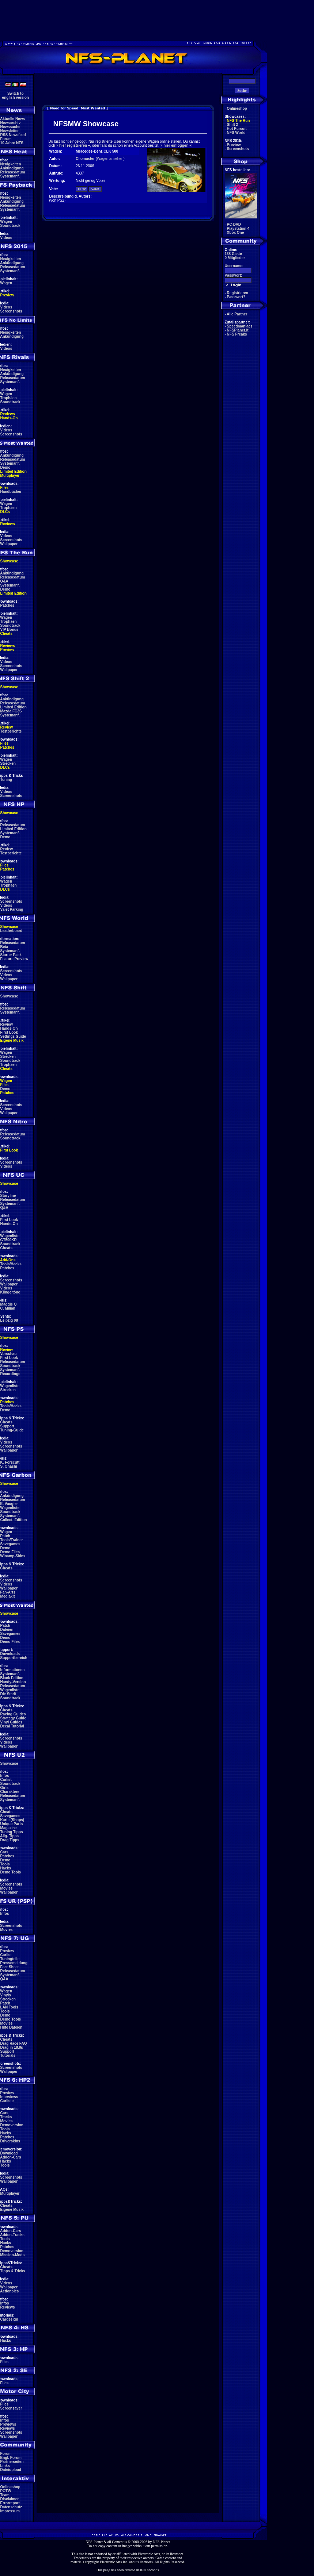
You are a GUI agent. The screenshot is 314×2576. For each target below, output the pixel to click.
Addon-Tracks (12, 2235)
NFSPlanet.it (238, 330)
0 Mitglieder (235, 258)
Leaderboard (11, 931)
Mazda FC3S (11, 711)
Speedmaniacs (240, 326)
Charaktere (9, 1792)
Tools (5, 1864)
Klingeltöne (10, 1292)
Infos (4, 1776)
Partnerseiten (12, 2462)
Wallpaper (9, 544)
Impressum (10, 2511)
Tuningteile (10, 1959)
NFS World (236, 133)
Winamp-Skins (13, 1556)
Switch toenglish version (15, 95)
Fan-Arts (7, 1592)
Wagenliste (9, 1236)
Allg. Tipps (9, 1836)
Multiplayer (10, 475)
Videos (6, 238)
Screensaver (11, 2408)
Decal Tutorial (12, 1726)
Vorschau (8, 1354)
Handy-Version (13, 1682)
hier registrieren (73, 145)
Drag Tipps (9, 1840)
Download (9, 2153)
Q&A (4, 581)
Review (6, 727)
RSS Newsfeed (13, 135)
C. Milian (7, 1308)
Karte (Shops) (12, 1820)
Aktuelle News (12, 119)
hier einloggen (175, 145)
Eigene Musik (12, 1040)
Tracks (6, 2117)
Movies (6, 1888)
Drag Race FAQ (13, 2043)
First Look (9, 1032)
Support (7, 1426)
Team (5, 2495)
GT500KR (8, 1240)
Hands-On (9, 418)
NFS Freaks (237, 334)
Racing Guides (13, 1714)
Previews (8, 2424)
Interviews (9, 2097)
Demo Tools (10, 1872)
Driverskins (10, 2141)
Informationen (12, 1670)
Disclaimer (9, 2499)
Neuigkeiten (10, 164)
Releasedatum (12, 172)
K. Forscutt (10, 1462)
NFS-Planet (161, 2542)
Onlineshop (10, 2487)
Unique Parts (11, 1824)
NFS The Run (238, 121)
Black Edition (11, 1678)
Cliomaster (85, 159)
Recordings (10, 1374)
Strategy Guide (13, 1718)
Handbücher (11, 492)
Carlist (6, 1780)
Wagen (6, 222)
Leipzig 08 (9, 1320)
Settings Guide (13, 1036)
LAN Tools (9, 2007)
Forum (6, 139)
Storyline (8, 1196)
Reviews (7, 414)
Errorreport (10, 2503)
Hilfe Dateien (11, 2027)
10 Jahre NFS (11, 143)
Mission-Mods (12, 2255)
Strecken (8, 763)
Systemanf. (10, 176)
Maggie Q (8, 1304)
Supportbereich (13, 1658)
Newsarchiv (10, 123)
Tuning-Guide (12, 1430)
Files (4, 488)
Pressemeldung (13, 1963)
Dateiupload (10, 2470)
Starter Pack (11, 955)
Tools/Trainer (11, 1540)
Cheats (6, 634)
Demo (5, 467)
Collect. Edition (13, 1520)
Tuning (6, 780)
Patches (7, 605)
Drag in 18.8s (11, 2047)
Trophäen (8, 398)
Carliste (7, 2101)
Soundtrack (10, 226)
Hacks (5, 1868)
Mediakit (7, 1596)
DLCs (5, 512)
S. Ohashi (8, 1466)
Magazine (8, 1828)
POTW (5, 2491)
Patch (5, 1536)
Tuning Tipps (11, 1832)
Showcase (9, 996)
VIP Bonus (9, 630)
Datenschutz (11, 2507)
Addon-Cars (10, 2157)
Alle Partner (237, 314)
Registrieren (237, 293)
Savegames (10, 1544)
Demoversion (11, 2125)
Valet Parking (11, 909)
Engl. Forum (11, 2458)
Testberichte (11, 731)
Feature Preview (14, 959)
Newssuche (10, 127)
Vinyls (5, 1995)
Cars (4, 1852)
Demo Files (10, 1552)
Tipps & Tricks (12, 2271)
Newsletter (9, 131)
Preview (7, 295)
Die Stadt (8, 1694)
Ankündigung (11, 168)
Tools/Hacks (11, 1264)
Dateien (7, 1630)
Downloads (10, 1654)
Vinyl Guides (11, 1722)
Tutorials (7, 2055)
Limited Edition (13, 471)
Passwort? (236, 297)
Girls (4, 1788)
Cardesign (9, 2319)
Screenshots (11, 311)
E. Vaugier (9, 1504)
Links (5, 2466)
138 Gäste (233, 254)
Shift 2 (232, 125)
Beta (4, 947)
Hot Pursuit (237, 129)
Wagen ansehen (110, 159)
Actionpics (9, 2291)
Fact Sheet (9, 1967)
